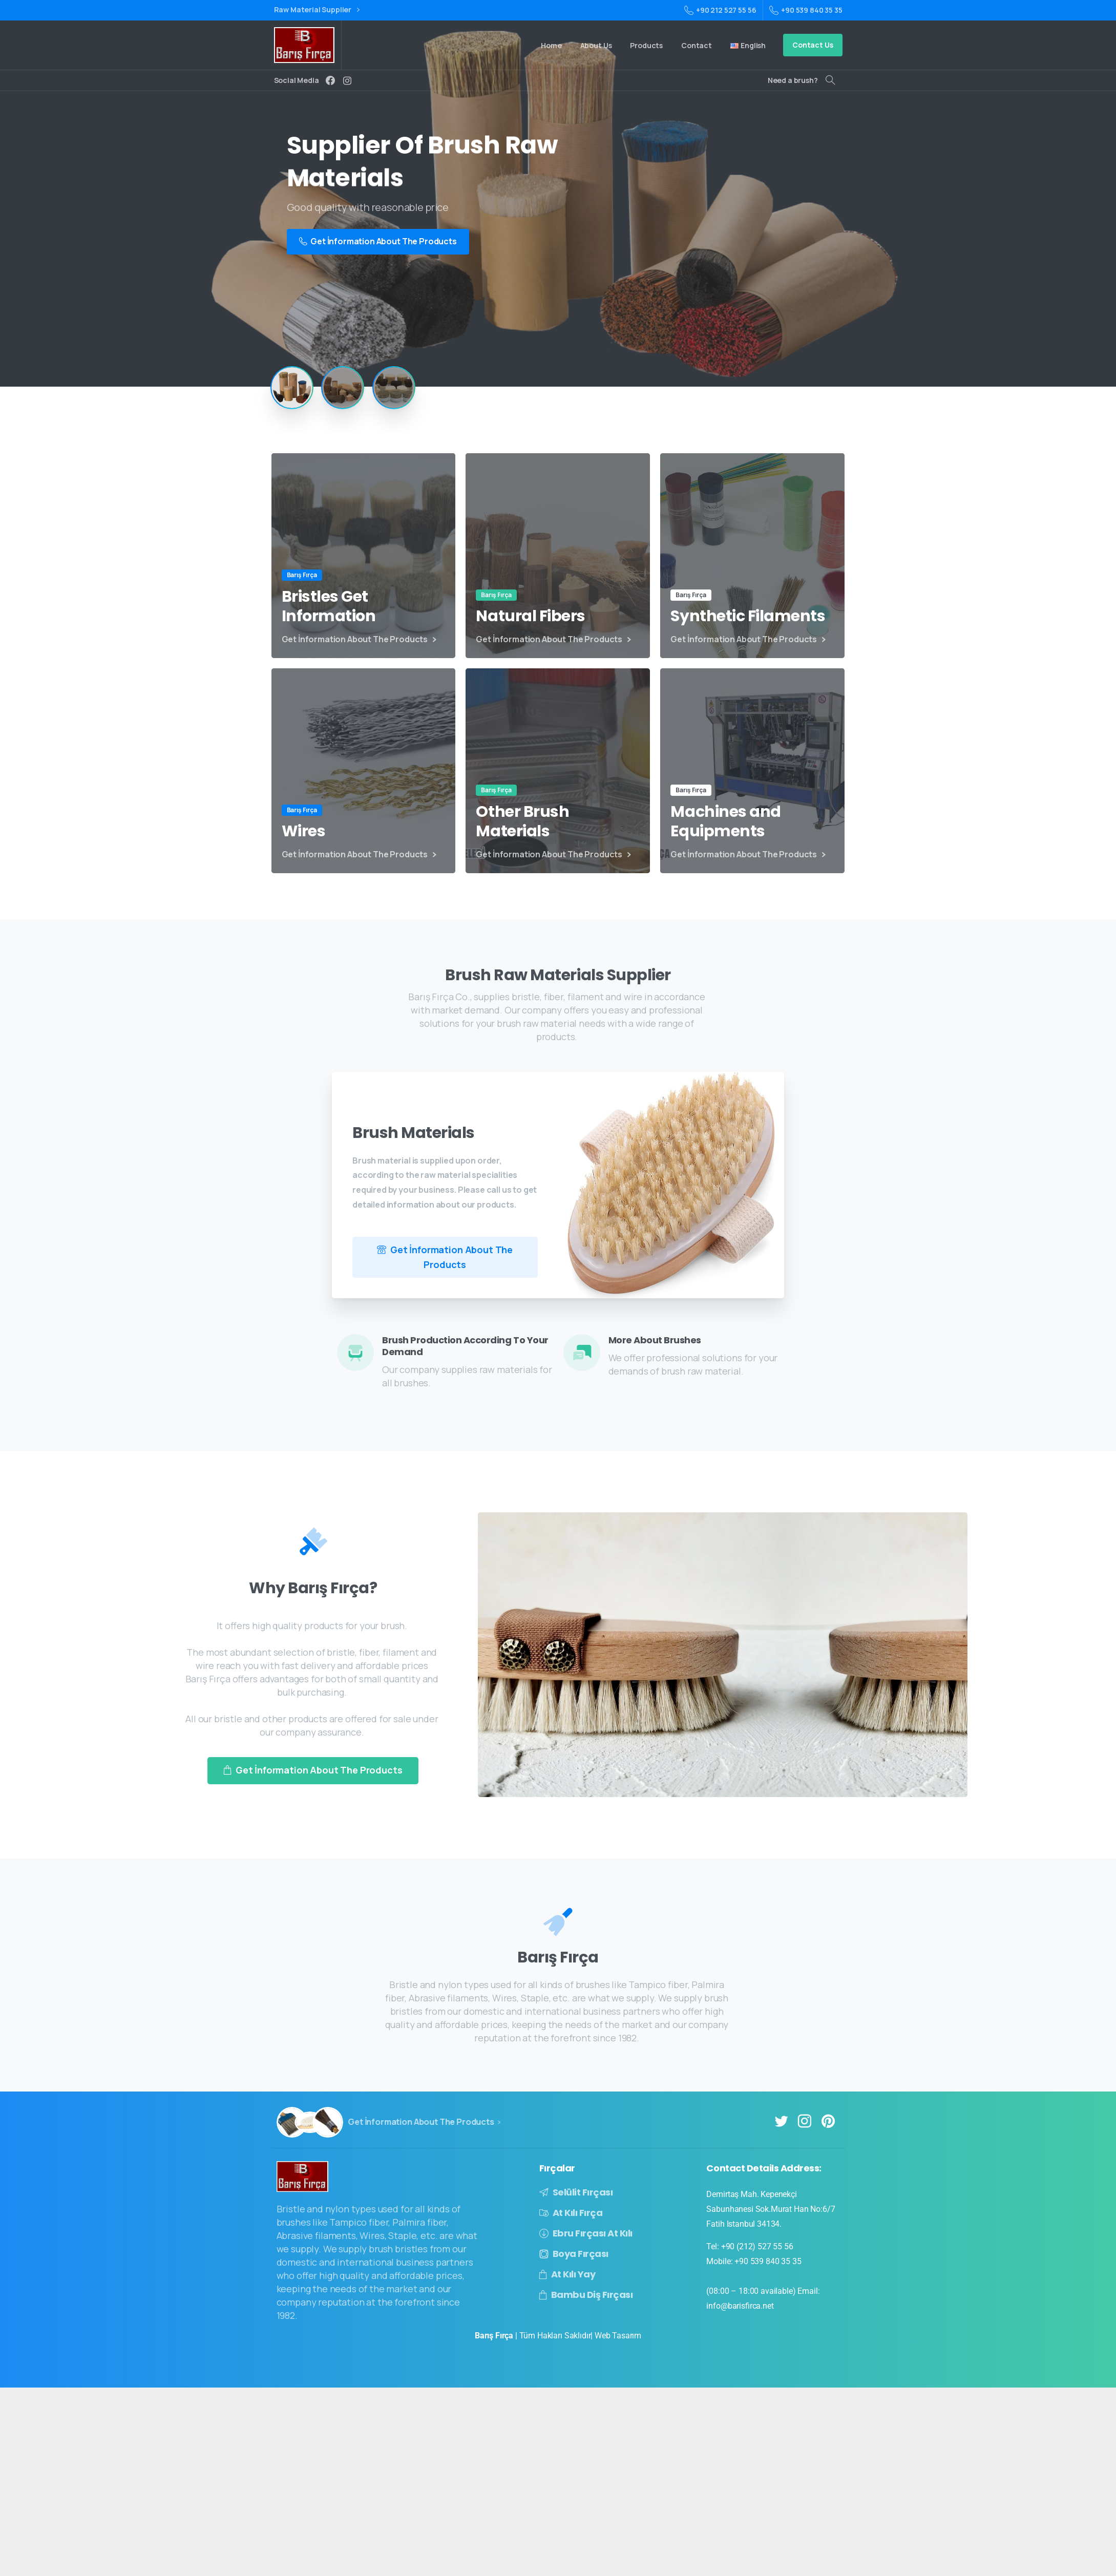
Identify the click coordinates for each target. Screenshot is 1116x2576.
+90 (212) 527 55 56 (757, 2246)
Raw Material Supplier (317, 10)
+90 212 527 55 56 (720, 10)
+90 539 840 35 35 (805, 10)
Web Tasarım (618, 2335)
